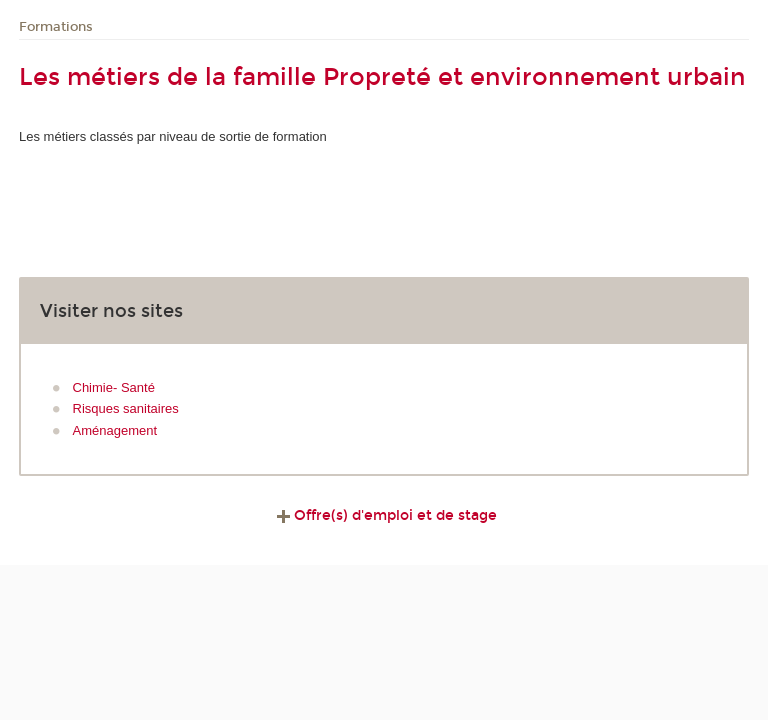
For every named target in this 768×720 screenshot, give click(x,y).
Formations (56, 27)
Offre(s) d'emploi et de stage (384, 515)
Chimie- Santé (114, 387)
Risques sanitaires (126, 408)
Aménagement (115, 430)
